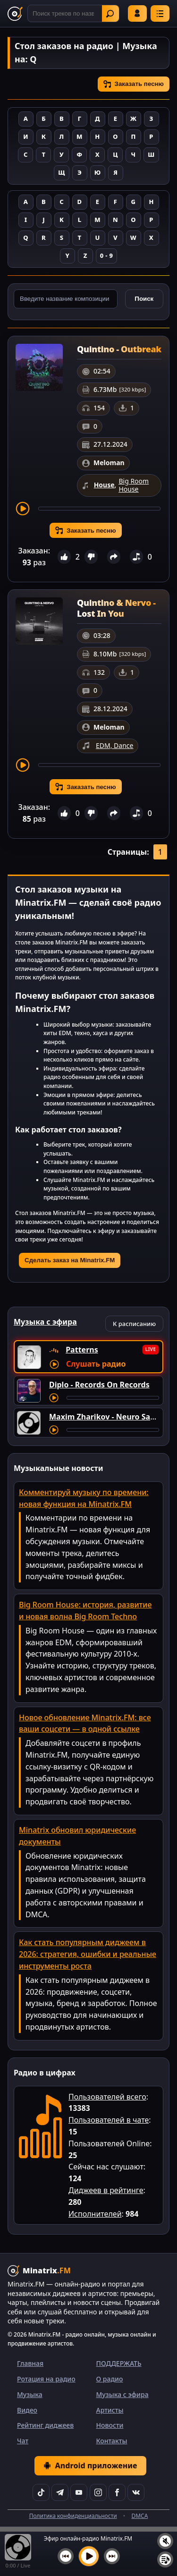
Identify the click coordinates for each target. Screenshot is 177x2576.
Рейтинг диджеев (45, 2425)
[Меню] (160, 13)
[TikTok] (41, 2492)
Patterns (82, 1349)
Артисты (110, 2410)
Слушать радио (96, 1364)
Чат (22, 2440)
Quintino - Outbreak (119, 349)
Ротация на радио (46, 2378)
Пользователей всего (107, 2096)
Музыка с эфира (122, 2394)
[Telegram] (59, 2492)
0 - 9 (106, 255)
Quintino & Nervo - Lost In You (116, 608)
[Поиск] (73, 13)
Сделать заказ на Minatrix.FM (70, 1260)
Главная (30, 2363)
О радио (109, 2378)
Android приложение (90, 2465)
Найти (110, 13)
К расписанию (134, 1323)
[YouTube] (78, 2492)
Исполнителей (95, 2214)
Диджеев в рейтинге (105, 2190)
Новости (110, 2425)
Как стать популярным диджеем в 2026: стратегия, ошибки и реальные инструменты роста (87, 1954)
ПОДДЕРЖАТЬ (119, 2363)
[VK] (135, 2492)
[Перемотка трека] (99, 508)
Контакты (111, 2440)
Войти (137, 13)
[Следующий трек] (112, 2556)
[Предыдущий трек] (66, 2556)
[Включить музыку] (88, 2556)
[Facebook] (117, 2492)
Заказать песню (133, 84)
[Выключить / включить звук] (165, 2541)
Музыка (29, 2394)
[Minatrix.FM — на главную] (15, 13)
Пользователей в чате (108, 2120)
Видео (27, 2410)
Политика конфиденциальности (73, 2516)
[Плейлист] (165, 2559)
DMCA (139, 2516)
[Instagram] (98, 2492)
